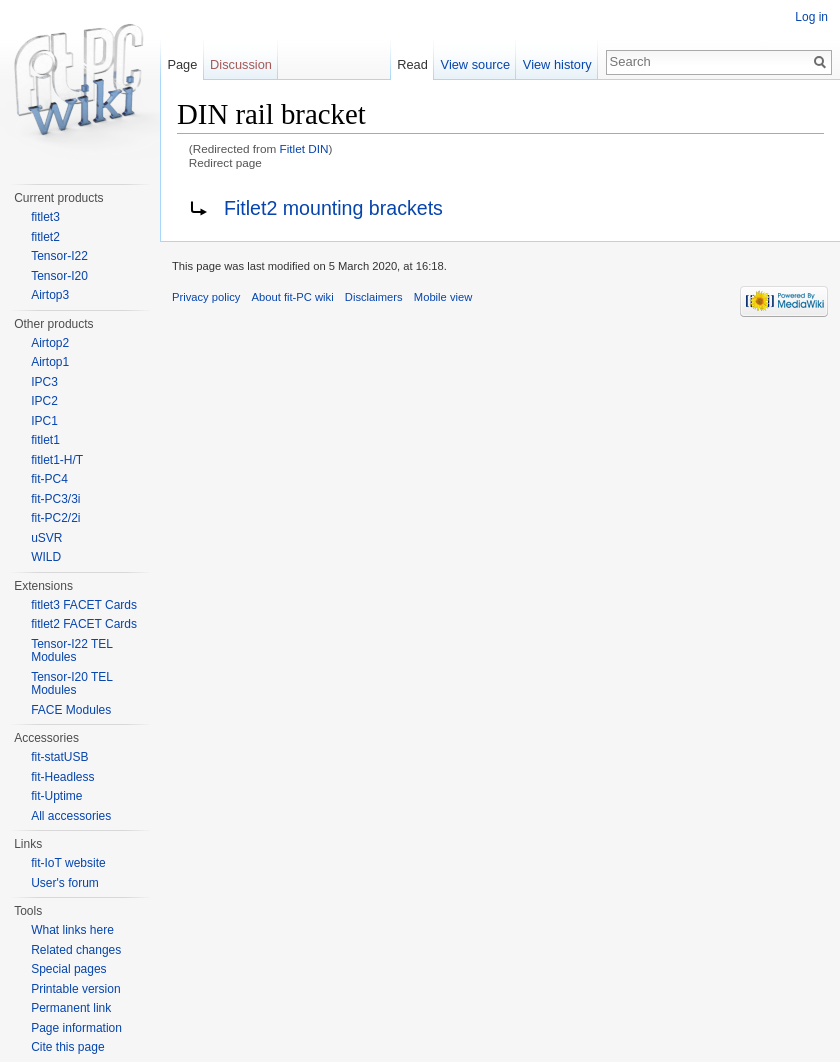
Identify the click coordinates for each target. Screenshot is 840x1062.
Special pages (68, 969)
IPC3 (44, 382)
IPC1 (44, 421)
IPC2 (44, 401)
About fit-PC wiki (293, 297)
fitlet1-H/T (57, 460)
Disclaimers (374, 297)
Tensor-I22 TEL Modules (71, 651)
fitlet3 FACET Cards (84, 605)
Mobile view (443, 297)
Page (182, 64)
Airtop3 (50, 295)
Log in (811, 17)
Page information (76, 1028)
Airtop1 (50, 362)
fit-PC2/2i (55, 518)
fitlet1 (45, 440)
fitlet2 (45, 237)
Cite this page (67, 1047)
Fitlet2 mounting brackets (333, 208)
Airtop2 (50, 343)
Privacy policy (206, 297)
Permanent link (71, 1008)
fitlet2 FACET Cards (84, 624)
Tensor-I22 (59, 256)
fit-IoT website (68, 863)
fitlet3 (45, 217)
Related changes (76, 950)
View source (475, 64)
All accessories (71, 816)
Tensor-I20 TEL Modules (71, 684)
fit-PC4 (49, 479)
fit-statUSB (59, 757)
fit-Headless (62, 777)
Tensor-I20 (59, 276)
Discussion (241, 64)
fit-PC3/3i (55, 499)
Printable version (75, 989)
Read (412, 64)
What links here (72, 930)
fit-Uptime (56, 796)
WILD (46, 557)
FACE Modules (71, 710)
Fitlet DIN (304, 148)
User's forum (65, 883)
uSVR (46, 538)
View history (557, 64)
